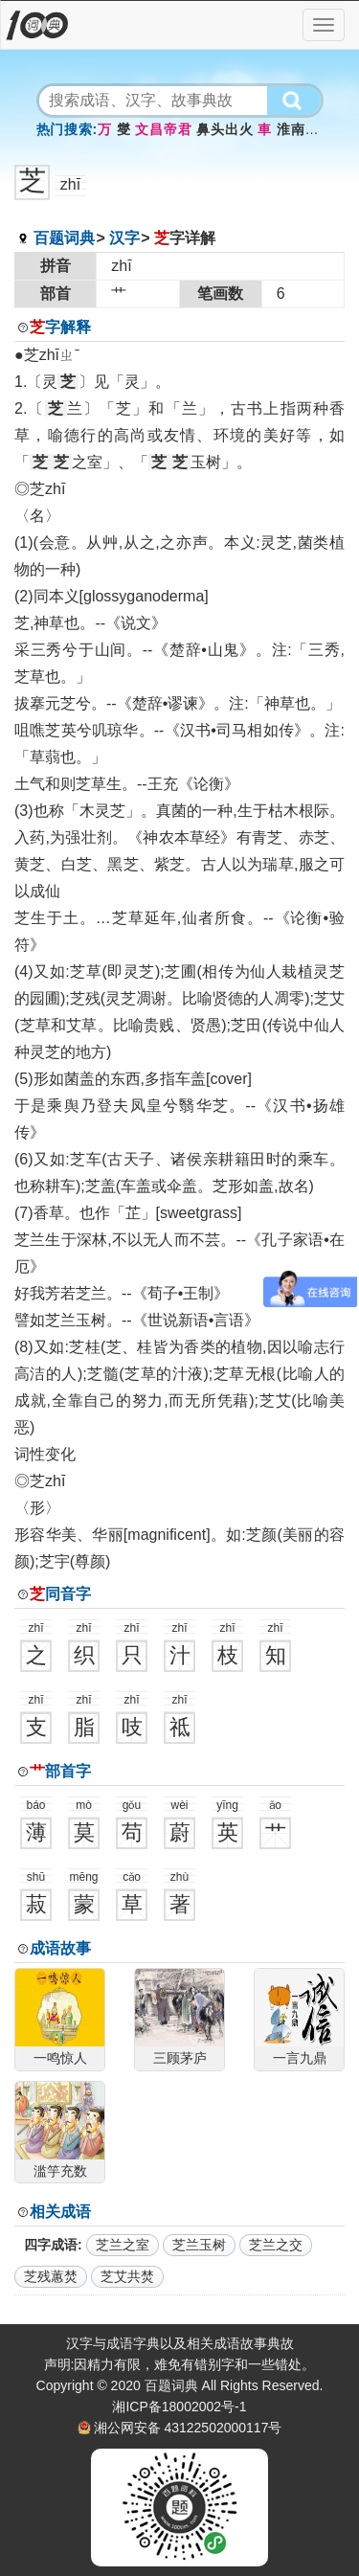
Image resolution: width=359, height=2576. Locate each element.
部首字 (60, 1771)
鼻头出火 (224, 129)
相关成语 (60, 2211)
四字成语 (51, 2244)
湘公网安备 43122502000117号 (188, 2427)
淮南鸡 (297, 129)
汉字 (124, 238)
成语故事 (60, 1948)
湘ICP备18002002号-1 (179, 2406)
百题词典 (64, 238)
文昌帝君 (163, 129)
